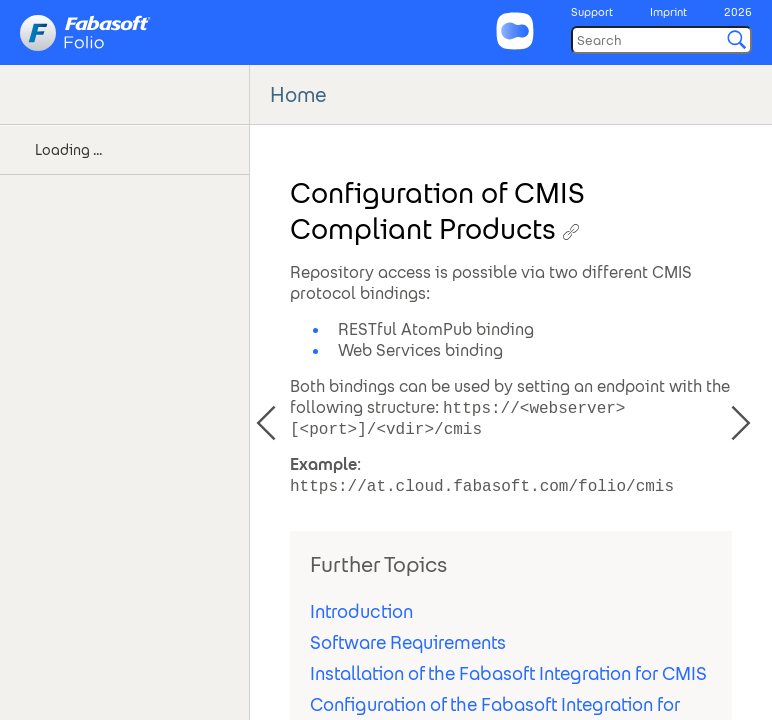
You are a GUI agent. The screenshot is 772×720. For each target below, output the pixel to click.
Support (592, 12)
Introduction (361, 611)
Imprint (668, 12)
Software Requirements (408, 642)
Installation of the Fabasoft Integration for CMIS (508, 673)
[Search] (661, 40)
